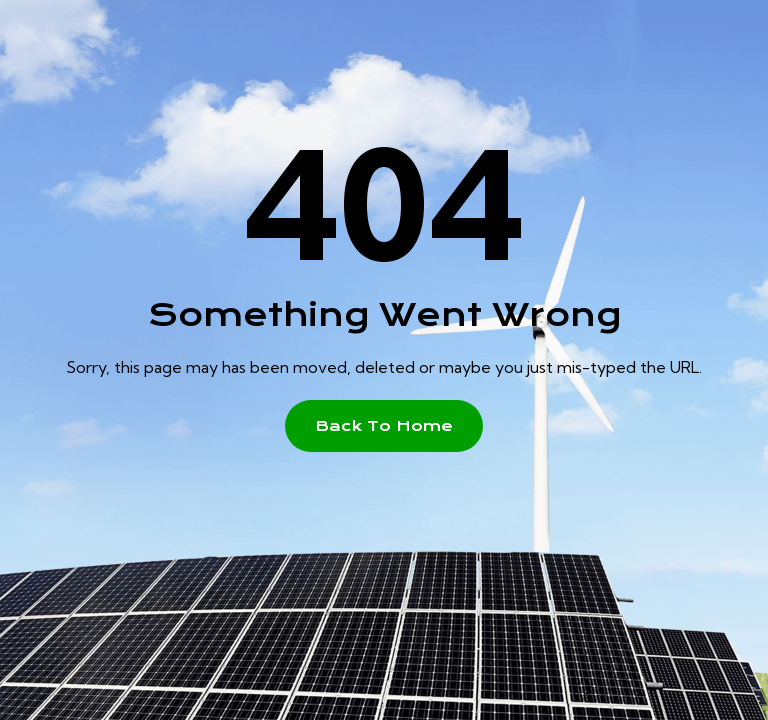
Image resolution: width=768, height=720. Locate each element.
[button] (384, 426)
